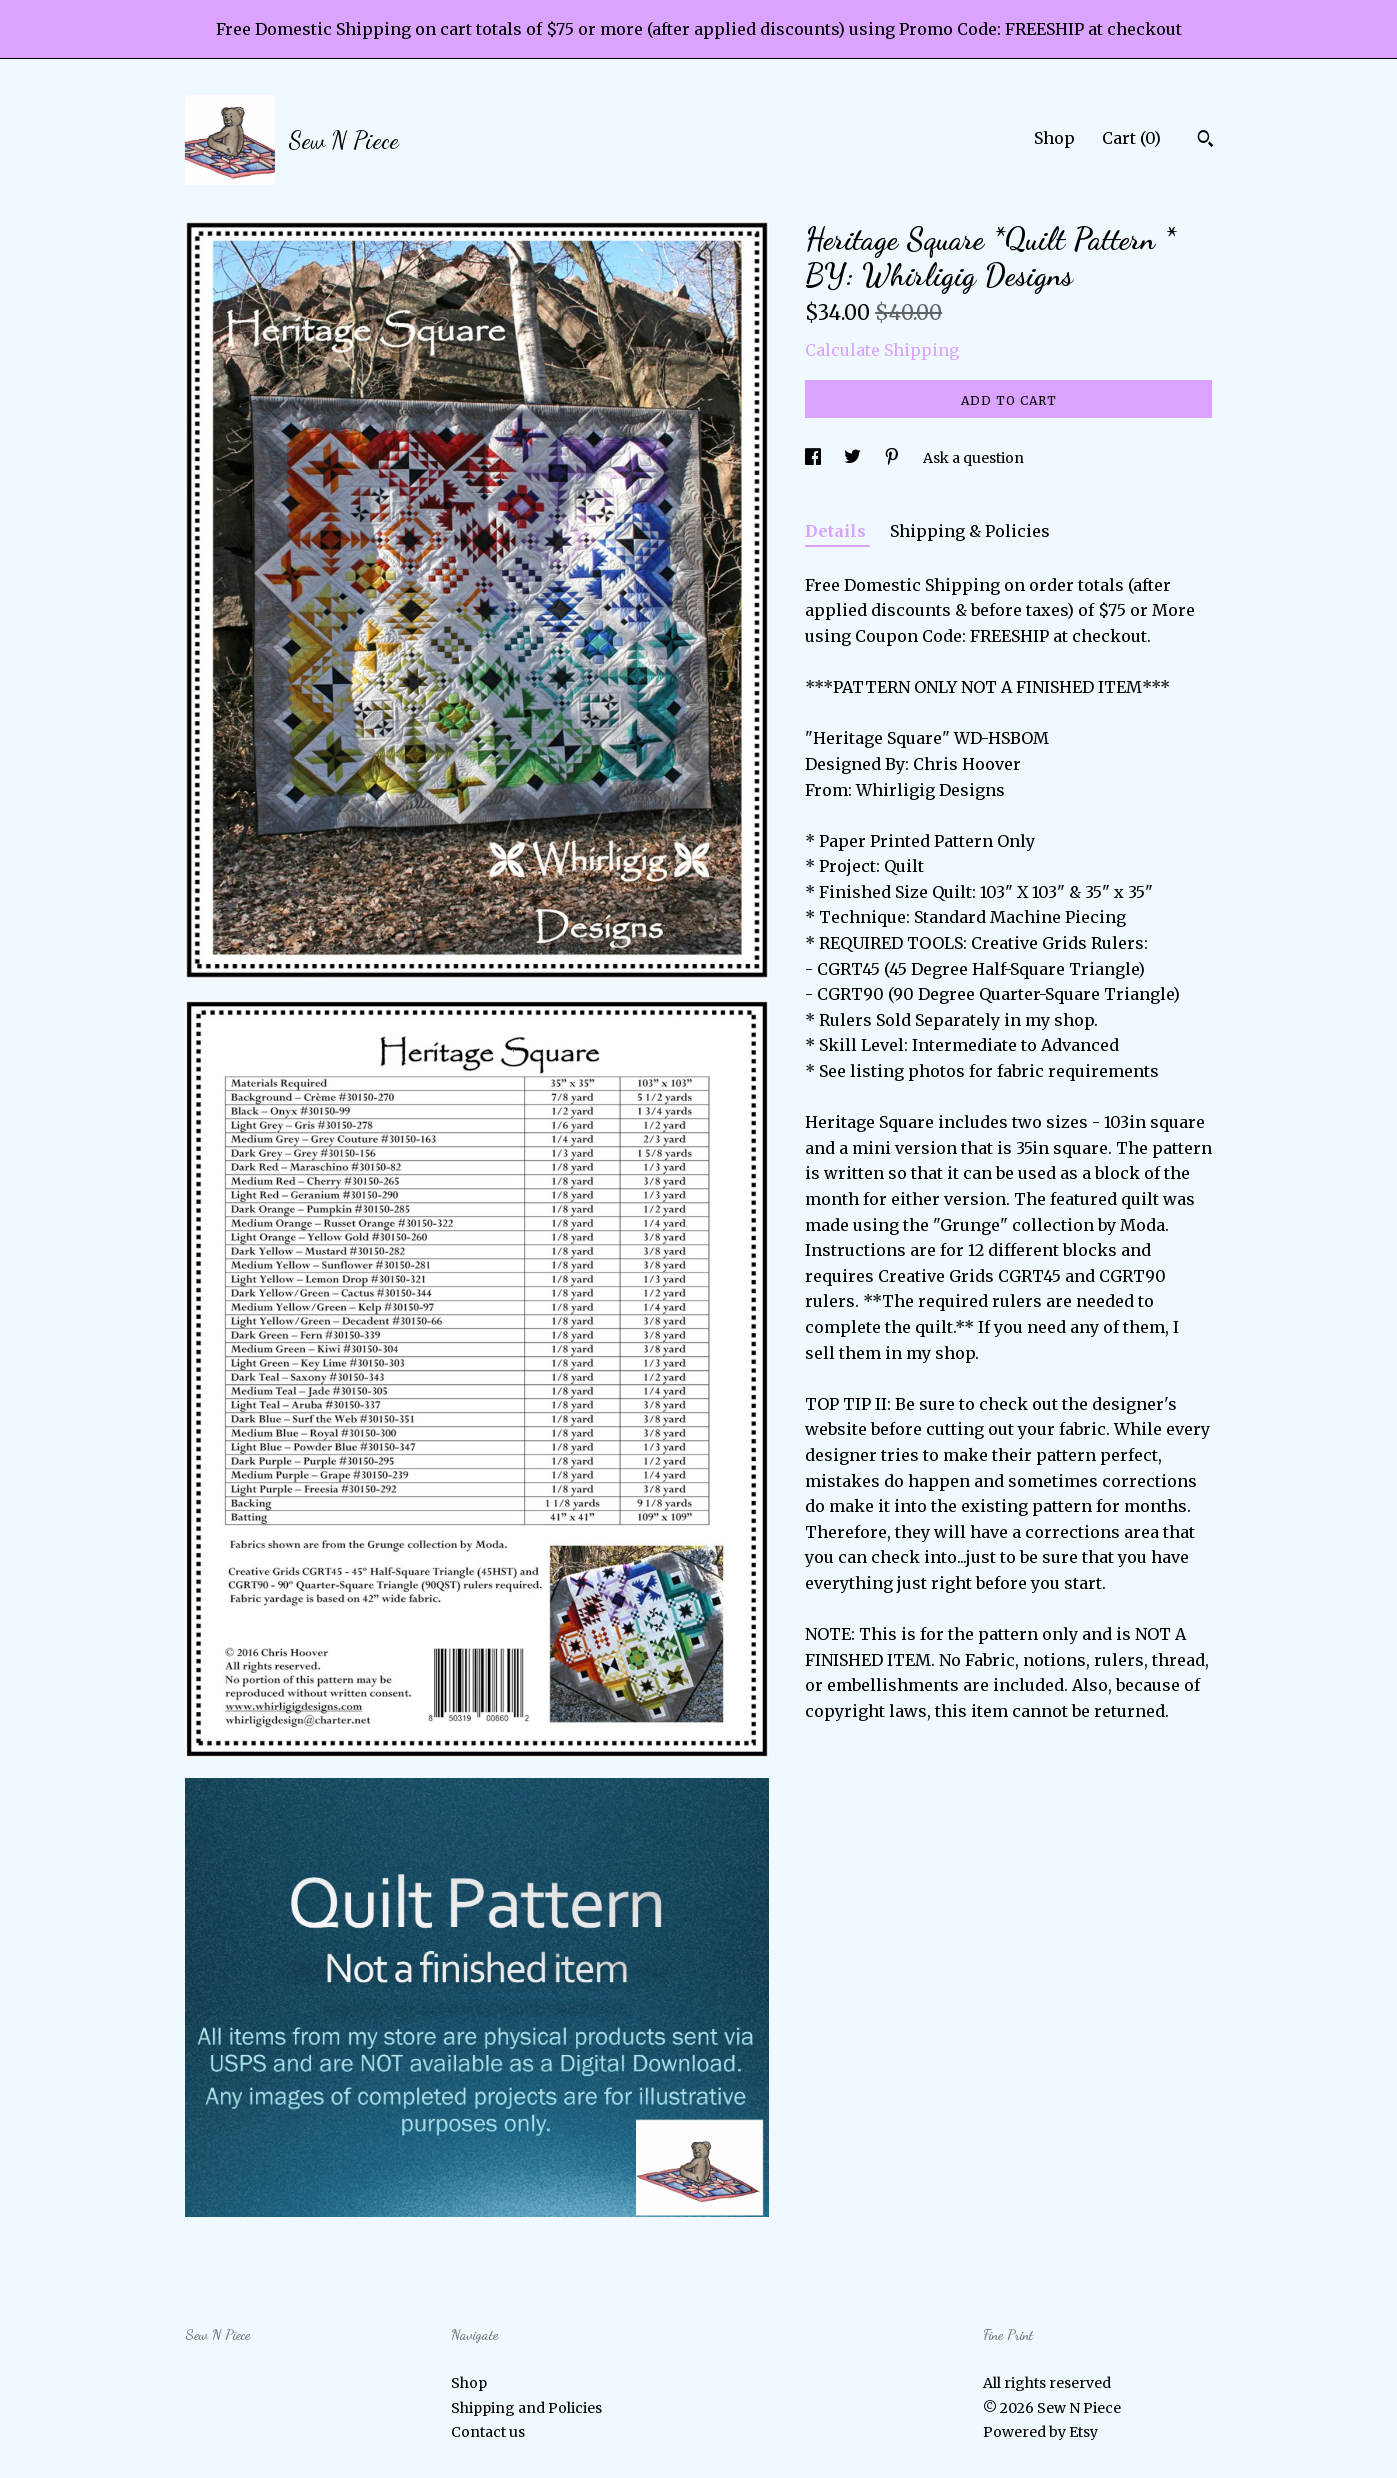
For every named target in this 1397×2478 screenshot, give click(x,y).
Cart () (1131, 138)
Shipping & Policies (970, 531)
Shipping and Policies (526, 2408)
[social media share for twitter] (854, 458)
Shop (1054, 138)
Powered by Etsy (1040, 2432)
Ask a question (973, 458)
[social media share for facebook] (814, 458)
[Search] (1205, 141)
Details (837, 531)
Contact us (488, 2432)
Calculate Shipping (882, 350)
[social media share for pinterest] (893, 458)
